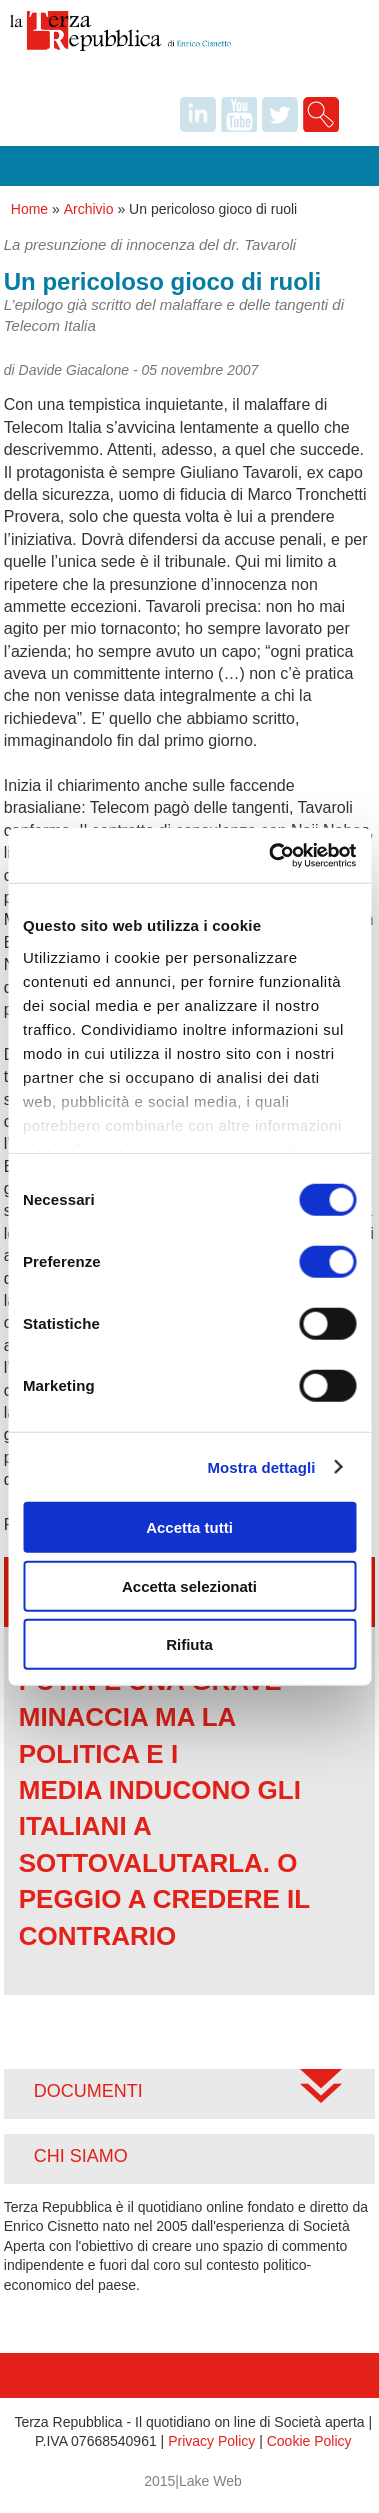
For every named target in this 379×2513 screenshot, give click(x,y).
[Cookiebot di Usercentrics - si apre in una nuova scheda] (270, 855)
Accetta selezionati (189, 1585)
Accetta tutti (189, 1527)
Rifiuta (189, 1644)
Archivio (89, 209)
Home (29, 209)
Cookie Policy (309, 2441)
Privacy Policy (211, 2441)
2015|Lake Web (193, 2481)
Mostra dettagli (261, 1466)
